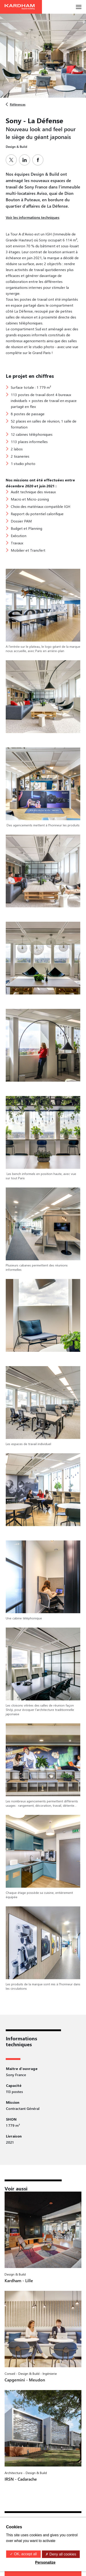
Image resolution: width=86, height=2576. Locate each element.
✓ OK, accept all (23, 2554)
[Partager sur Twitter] (12, 159)
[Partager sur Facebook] (39, 159)
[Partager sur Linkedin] (25, 159)
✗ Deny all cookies (60, 2554)
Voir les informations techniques (32, 217)
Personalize (45, 2562)
